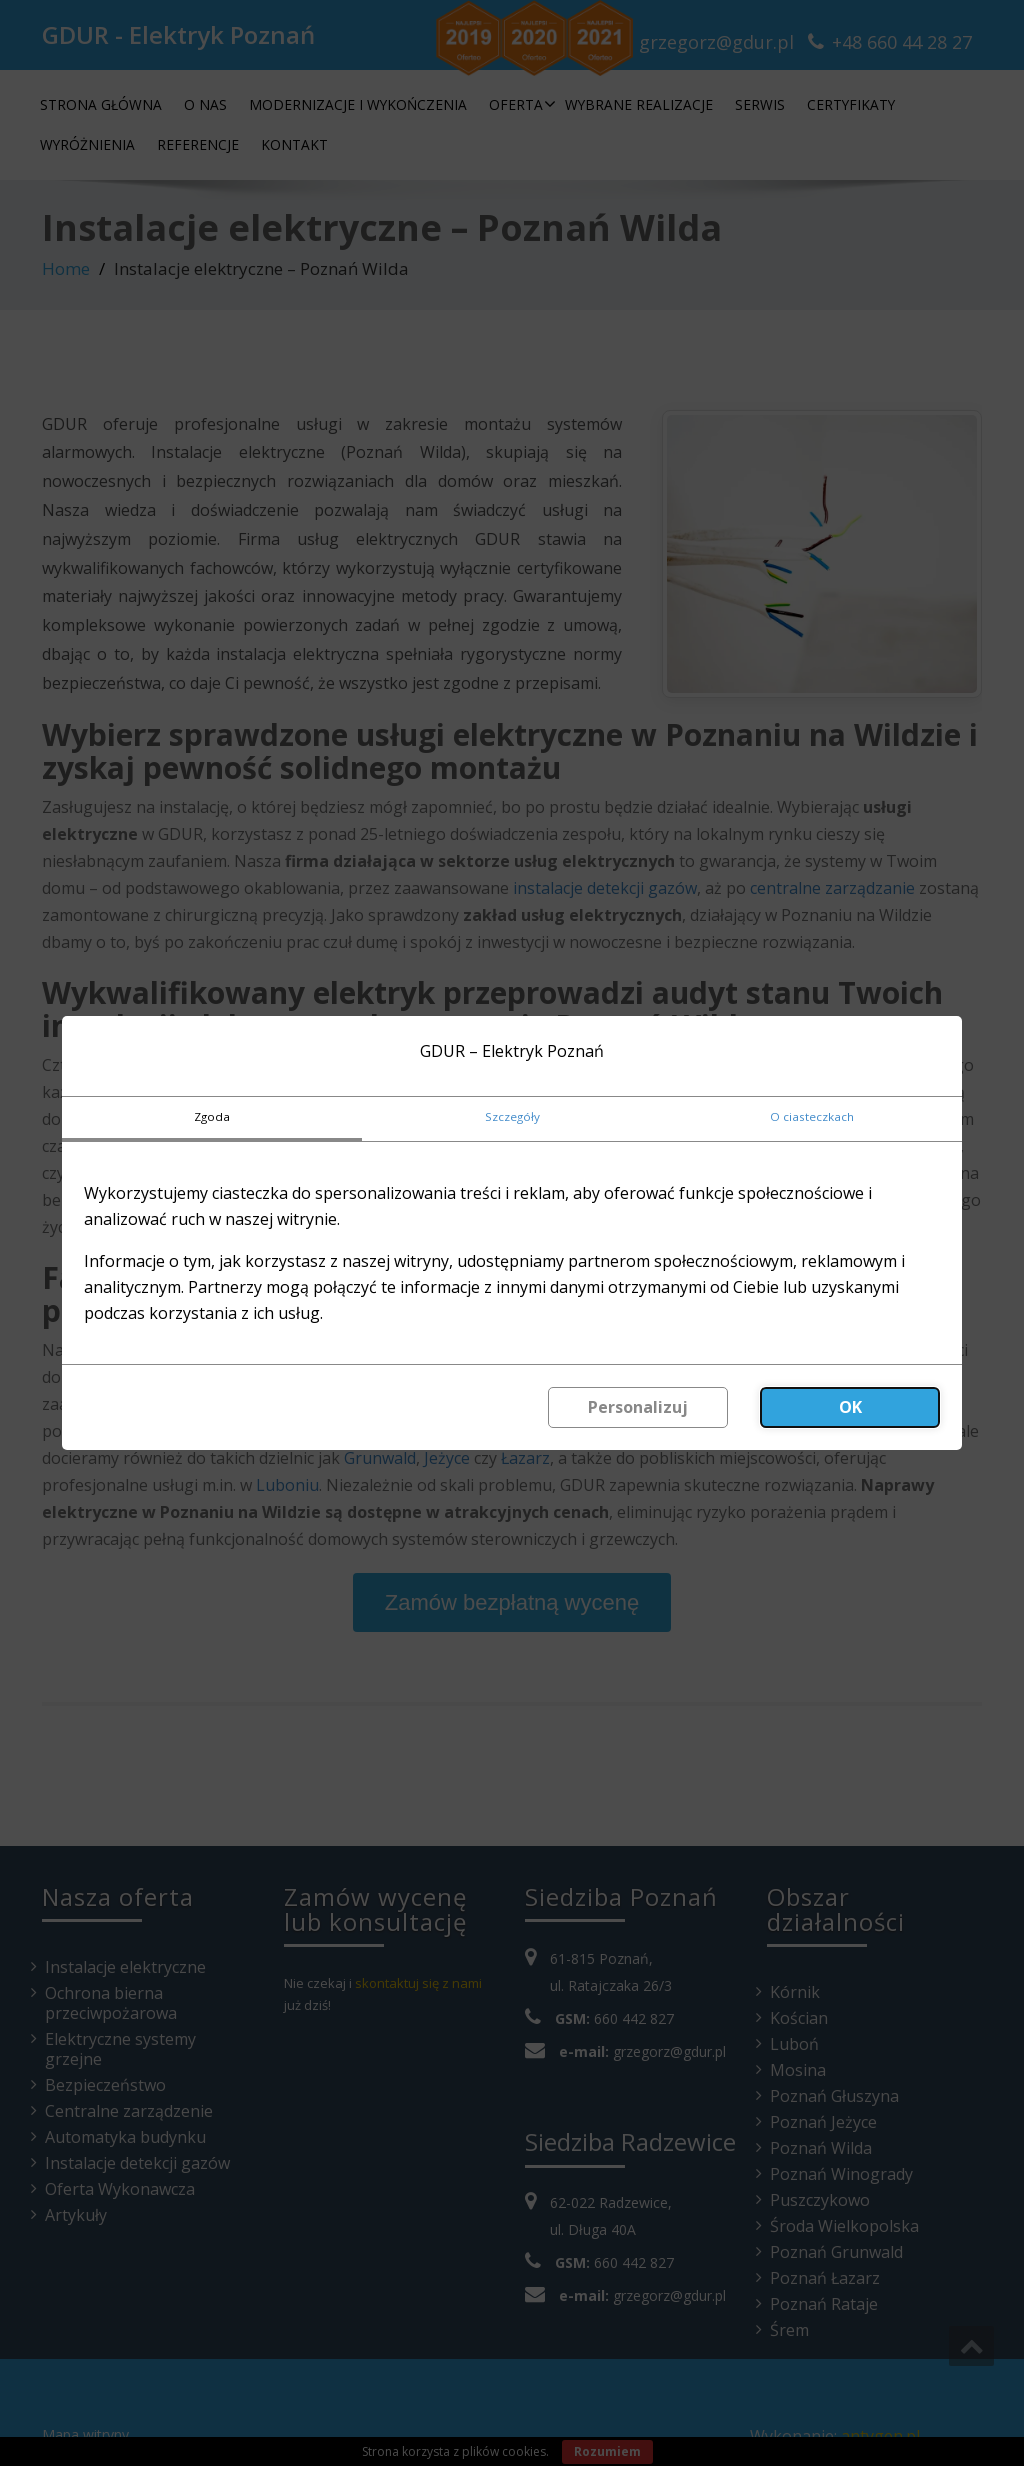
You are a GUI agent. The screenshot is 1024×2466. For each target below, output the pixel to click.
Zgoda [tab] (212, 1116)
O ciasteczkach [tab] (812, 1116)
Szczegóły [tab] (512, 1116)
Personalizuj (638, 1407)
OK (850, 1407)
